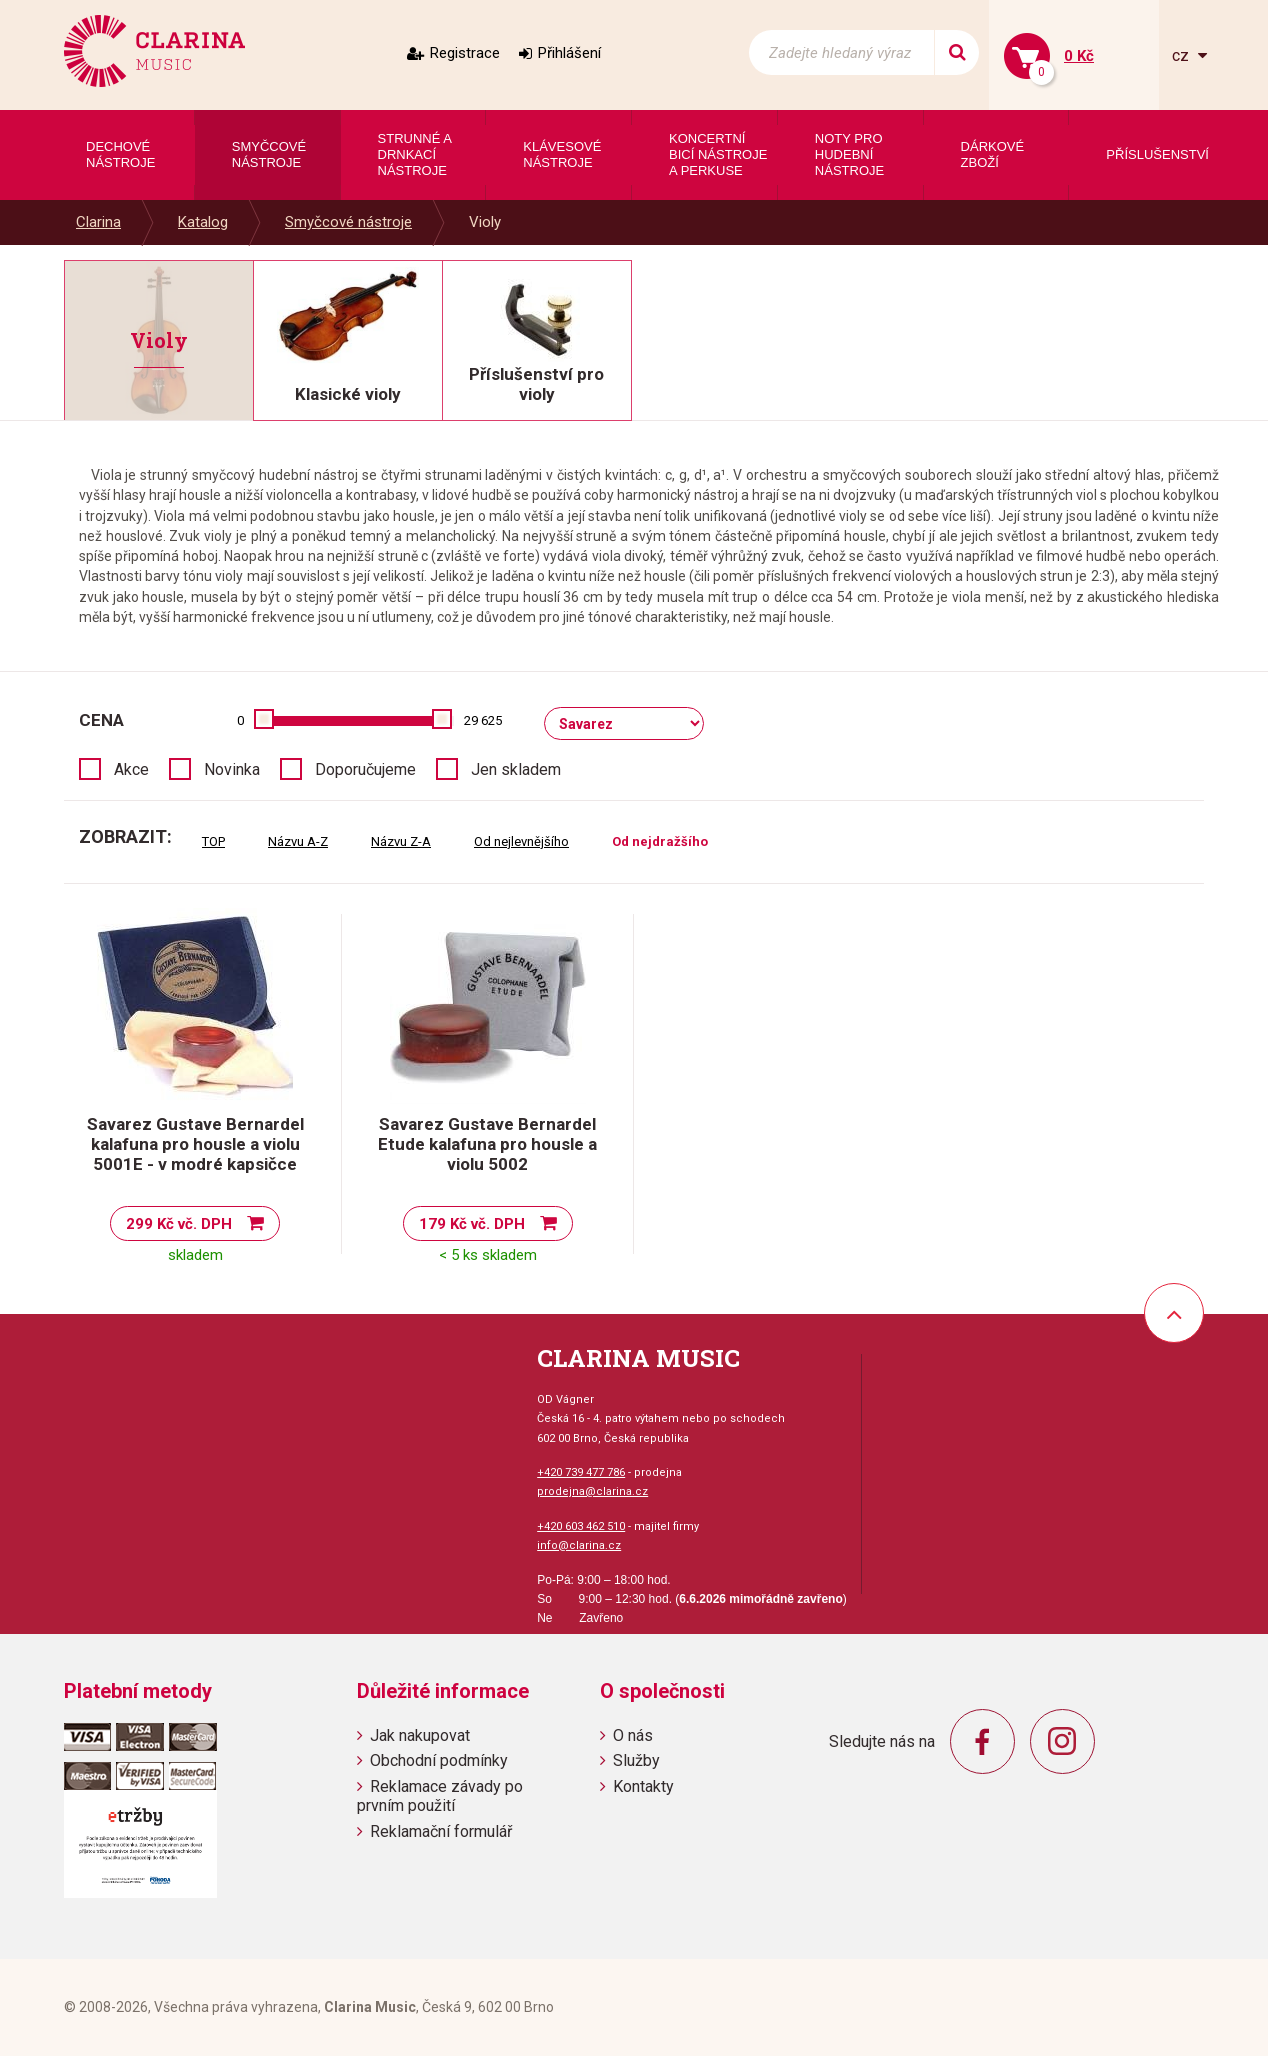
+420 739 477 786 (581, 1472)
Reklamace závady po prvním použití (440, 1796)
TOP (213, 841)
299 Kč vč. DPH (179, 1224)
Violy (485, 222)
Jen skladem (516, 769)
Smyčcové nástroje (348, 222)
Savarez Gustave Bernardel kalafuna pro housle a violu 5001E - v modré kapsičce (195, 1144)
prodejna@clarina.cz (592, 1491)
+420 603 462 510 (581, 1526)
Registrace (465, 53)
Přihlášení (569, 53)
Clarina (98, 222)
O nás (633, 1735)
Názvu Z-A (401, 841)
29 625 (483, 720)
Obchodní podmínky (439, 1760)
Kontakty (643, 1786)
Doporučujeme (365, 769)
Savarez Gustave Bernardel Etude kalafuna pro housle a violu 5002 (487, 1144)
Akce (131, 769)
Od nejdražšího (660, 841)
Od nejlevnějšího (521, 841)
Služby (636, 1760)
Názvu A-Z (298, 841)
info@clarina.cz (579, 1545)
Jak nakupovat (420, 1735)
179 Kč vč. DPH (472, 1224)
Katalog (203, 222)
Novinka (232, 769)
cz (1182, 55)
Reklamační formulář (441, 1831)
